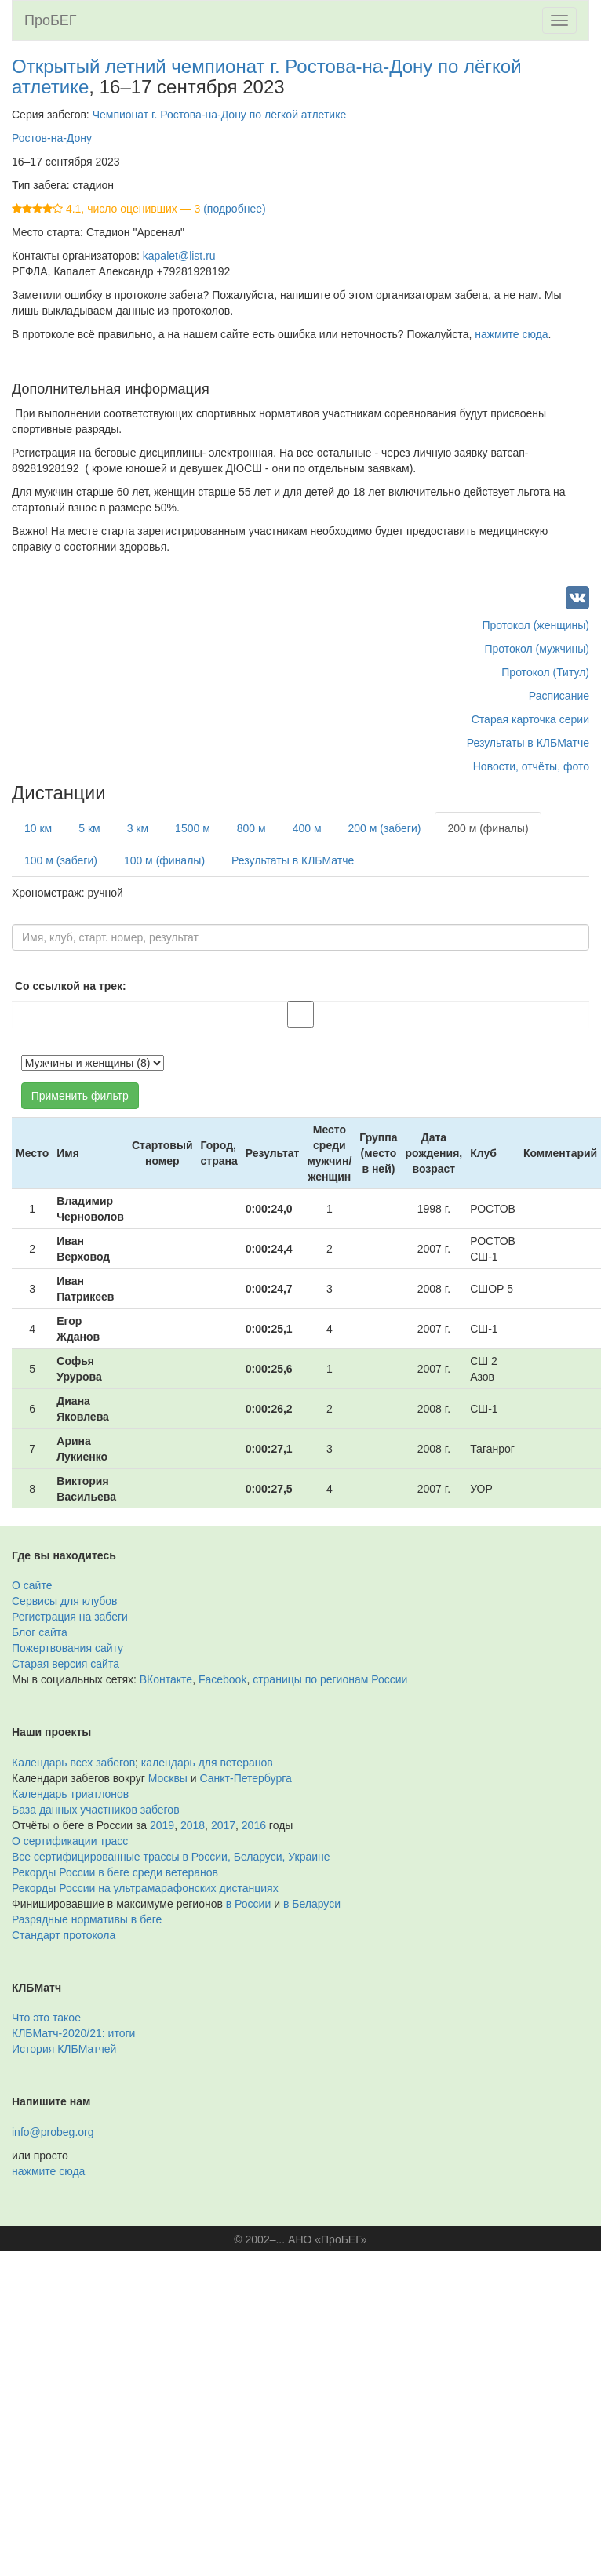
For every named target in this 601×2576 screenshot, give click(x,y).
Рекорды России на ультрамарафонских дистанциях (145, 1888)
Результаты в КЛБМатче (528, 743)
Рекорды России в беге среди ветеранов (115, 1872)
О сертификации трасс (70, 1841)
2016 (254, 1825)
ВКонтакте (166, 1679)
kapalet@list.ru (179, 255)
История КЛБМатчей (64, 2049)
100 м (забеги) (60, 860)
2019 (162, 1825)
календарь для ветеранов (207, 1762)
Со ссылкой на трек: (70, 986)
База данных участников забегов (96, 1809)
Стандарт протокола (63, 1935)
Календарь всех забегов (73, 1762)
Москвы (168, 1778)
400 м (307, 828)
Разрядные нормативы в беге (87, 1919)
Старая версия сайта (65, 1663)
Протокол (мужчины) (536, 648)
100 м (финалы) (164, 860)
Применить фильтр (80, 1096)
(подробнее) (234, 208)
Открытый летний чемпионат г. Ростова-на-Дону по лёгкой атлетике (267, 76)
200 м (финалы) (487, 828)
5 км (89, 828)
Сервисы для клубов (65, 1601)
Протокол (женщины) (535, 625)
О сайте (32, 1585)
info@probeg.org (53, 2132)
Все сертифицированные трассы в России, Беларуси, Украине (171, 1856)
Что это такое (46, 2017)
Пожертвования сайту (67, 1648)
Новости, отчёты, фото (531, 766)
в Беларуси (312, 1903)
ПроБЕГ (50, 20)
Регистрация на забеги (70, 1616)
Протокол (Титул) (545, 672)
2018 (192, 1825)
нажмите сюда (511, 334)
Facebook (222, 1679)
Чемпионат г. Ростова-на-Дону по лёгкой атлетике (220, 114)
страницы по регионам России (330, 1679)
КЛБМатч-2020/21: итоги (73, 2033)
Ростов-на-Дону (52, 138)
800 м (251, 828)
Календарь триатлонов (70, 1794)
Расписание (559, 695)
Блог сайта (39, 1632)
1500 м (192, 828)
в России (248, 1903)
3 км (137, 828)
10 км (38, 828)
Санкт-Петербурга (246, 1778)
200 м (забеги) (384, 828)
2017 (223, 1825)
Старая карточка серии (530, 719)
